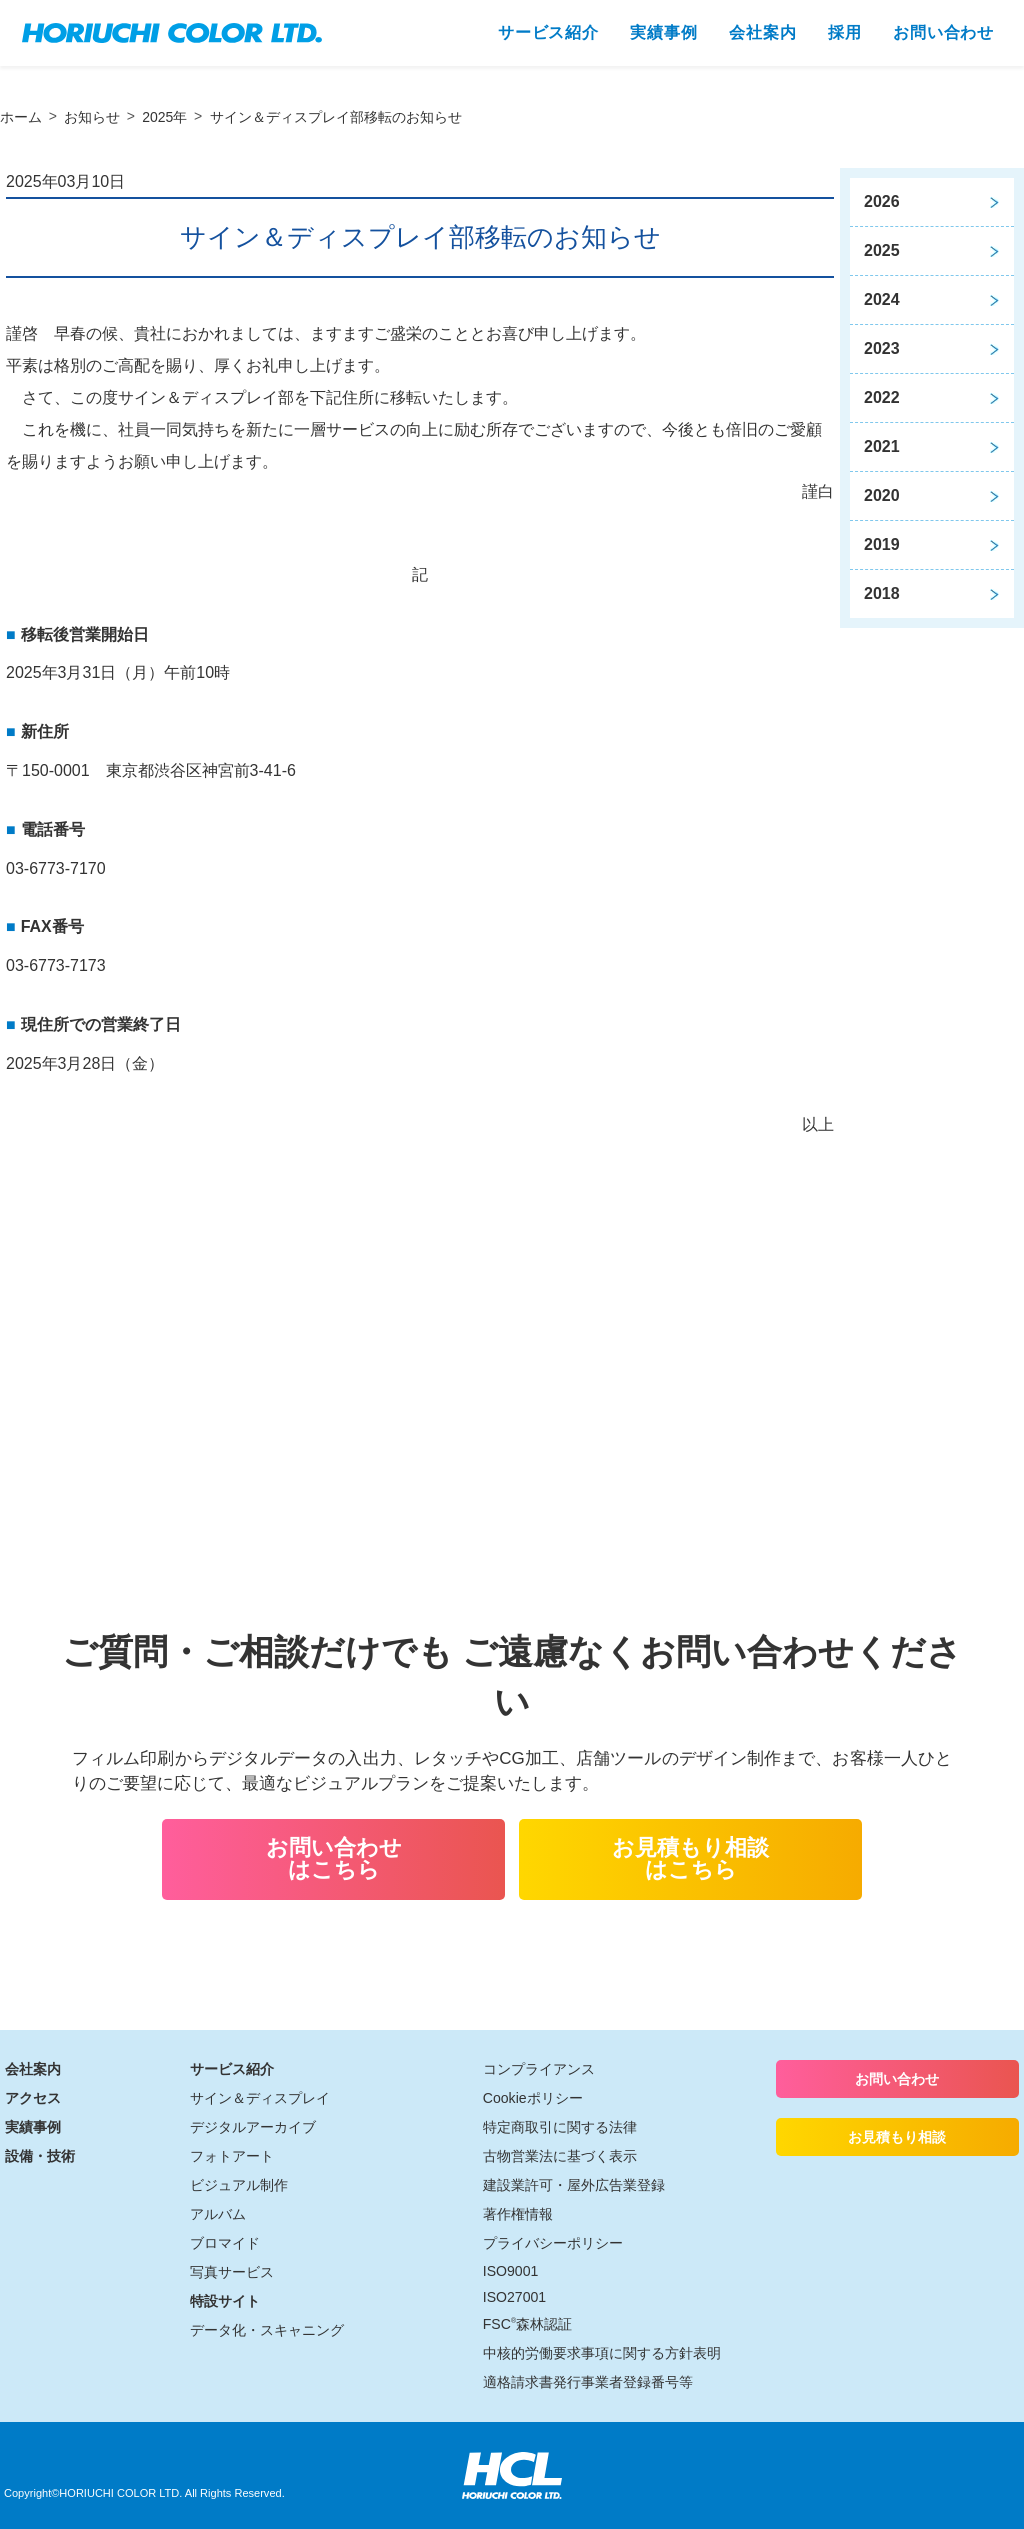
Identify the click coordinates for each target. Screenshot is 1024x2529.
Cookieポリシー (533, 2098)
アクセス (33, 2098)
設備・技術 (40, 2156)
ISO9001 (511, 2271)
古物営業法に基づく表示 (560, 2156)
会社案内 (33, 2069)
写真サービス (232, 2272)
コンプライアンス (539, 2069)
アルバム (218, 2214)
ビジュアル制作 (239, 2185)
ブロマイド (225, 2243)
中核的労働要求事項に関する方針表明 (602, 2353)
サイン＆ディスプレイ (260, 2098)
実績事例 (33, 2127)
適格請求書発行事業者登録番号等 (588, 2382)
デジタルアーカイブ (253, 2127)
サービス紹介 (232, 2069)
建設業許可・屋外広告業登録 (574, 2185)
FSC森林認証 (527, 2324)
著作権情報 (518, 2214)
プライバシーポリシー (553, 2243)
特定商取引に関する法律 (560, 2127)
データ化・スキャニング (267, 2330)
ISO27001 (514, 2297)
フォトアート (232, 2156)
